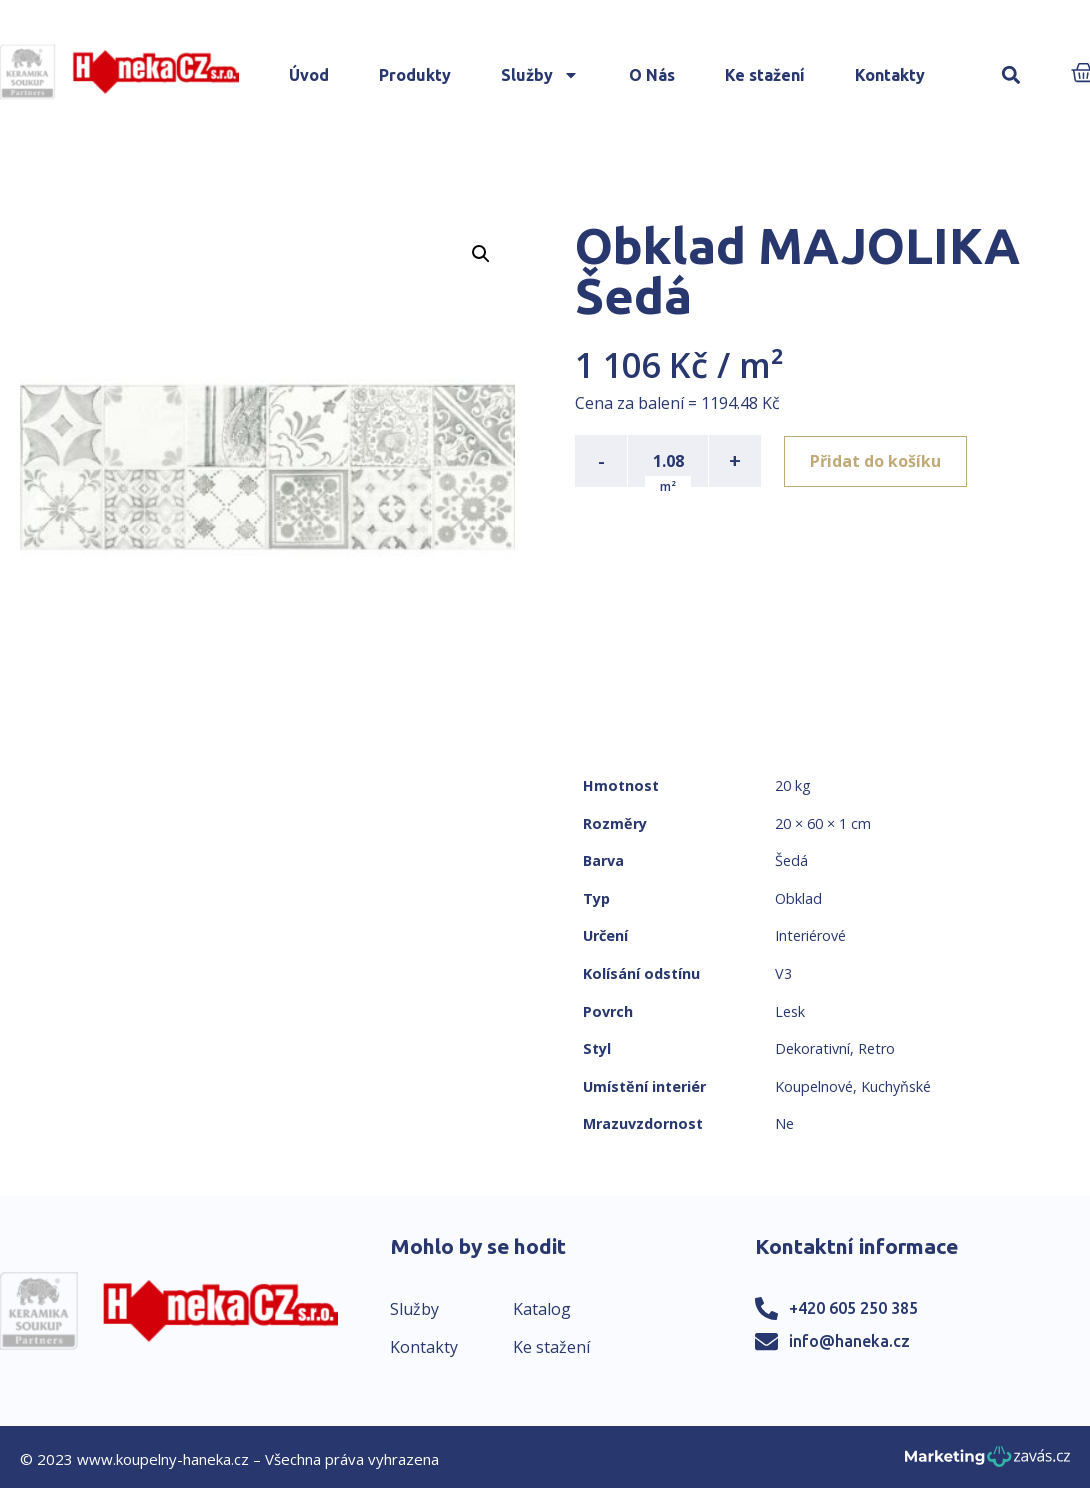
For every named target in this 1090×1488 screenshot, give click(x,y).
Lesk (790, 1011)
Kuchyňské (896, 1086)
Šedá (791, 860)
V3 (783, 973)
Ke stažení (765, 75)
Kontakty (890, 75)
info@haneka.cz (849, 1341)
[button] (1011, 75)
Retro (876, 1048)
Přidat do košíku (876, 461)
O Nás (652, 75)
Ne (784, 1123)
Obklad (798, 898)
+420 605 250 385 (853, 1308)
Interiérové (810, 935)
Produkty (415, 75)
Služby (540, 75)
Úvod (309, 75)
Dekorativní (812, 1048)
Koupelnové (814, 1086)
